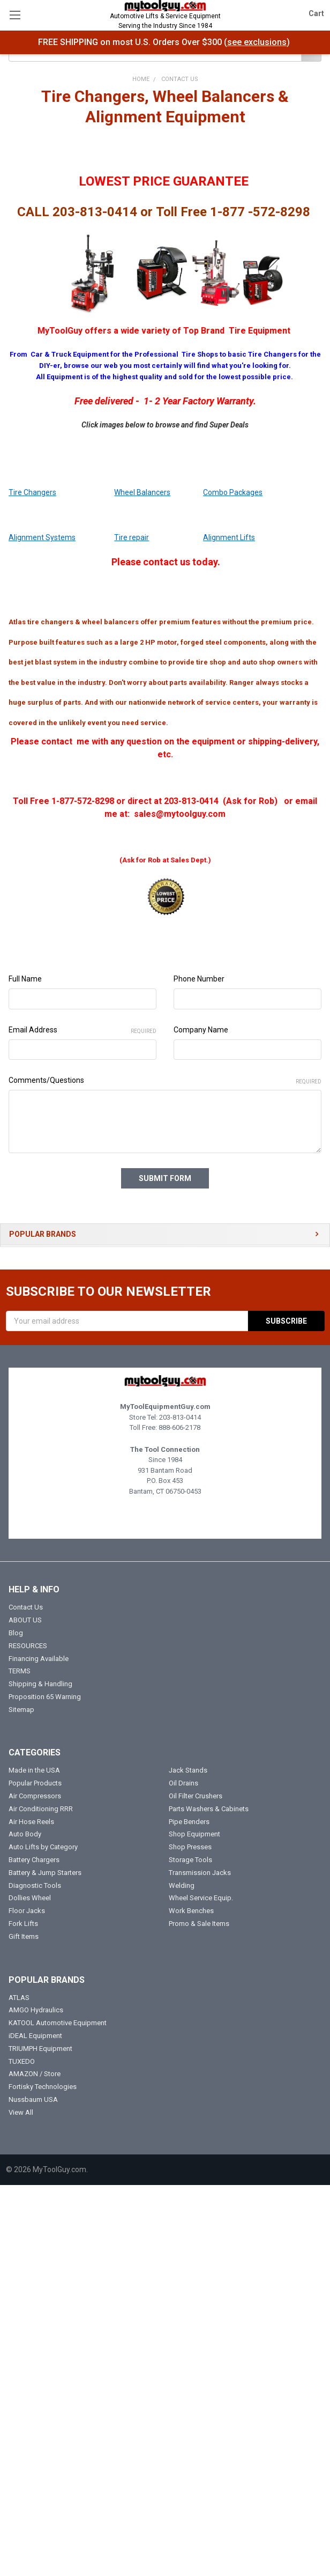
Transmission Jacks (200, 1872)
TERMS (20, 1671)
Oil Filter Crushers (195, 1796)
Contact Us (26, 1607)
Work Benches (191, 1911)
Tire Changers (32, 492)
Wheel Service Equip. (201, 1898)
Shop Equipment (194, 1834)
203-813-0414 (180, 1417)
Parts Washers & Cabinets (209, 1808)
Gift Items (24, 1936)
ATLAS (19, 1997)
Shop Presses (190, 1847)
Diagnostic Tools (35, 1885)
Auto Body (25, 1834)
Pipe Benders (189, 1821)
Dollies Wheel (30, 1898)
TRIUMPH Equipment (40, 2048)
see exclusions (257, 42)
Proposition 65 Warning (45, 1696)
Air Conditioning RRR (41, 1808)
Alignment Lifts (229, 537)
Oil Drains (183, 1783)
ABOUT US (25, 1620)
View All (21, 2112)
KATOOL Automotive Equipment (58, 2023)
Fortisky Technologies (43, 2087)
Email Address (82, 1030)
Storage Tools (190, 1860)
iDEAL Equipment (35, 2036)
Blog (16, 1632)
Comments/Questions (165, 1081)
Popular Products (35, 1783)
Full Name (25, 979)
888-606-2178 (179, 1427)
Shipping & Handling (40, 1684)
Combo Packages (232, 492)
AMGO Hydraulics (36, 2010)
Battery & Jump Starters (45, 1872)
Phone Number (199, 979)
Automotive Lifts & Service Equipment (165, 21)
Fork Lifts (23, 1924)
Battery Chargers (34, 1860)
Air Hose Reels (31, 1821)
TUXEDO (22, 2061)
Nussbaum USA (33, 2099)
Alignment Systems (42, 537)
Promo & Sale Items (199, 1924)
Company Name (201, 1029)
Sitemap (21, 1709)
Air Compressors (35, 1796)
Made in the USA (34, 1770)
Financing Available (39, 1658)
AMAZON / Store (35, 2074)
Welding (181, 1885)
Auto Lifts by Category (43, 1847)
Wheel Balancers (142, 492)
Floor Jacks (27, 1911)
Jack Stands (188, 1770)
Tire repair (131, 537)
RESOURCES (28, 1645)
